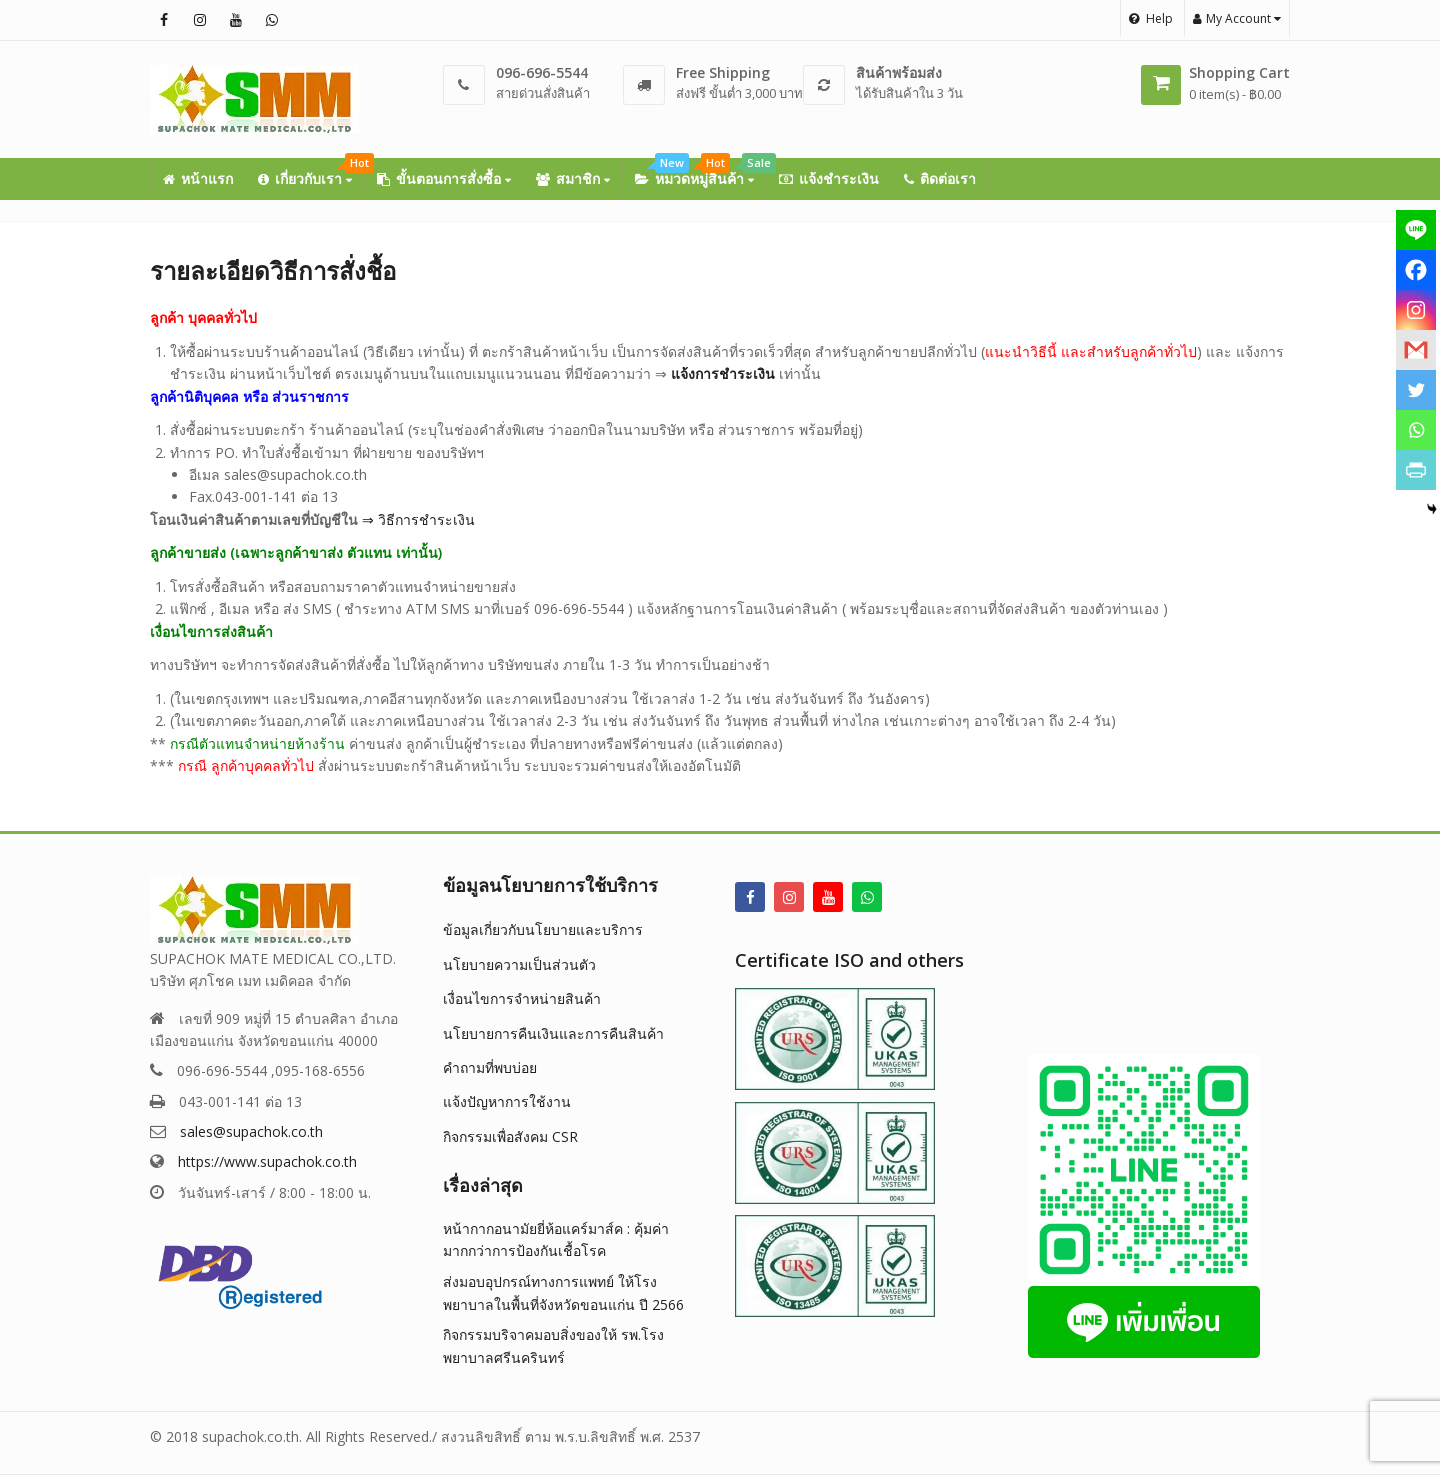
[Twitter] (1416, 390)
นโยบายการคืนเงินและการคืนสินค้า (553, 1033)
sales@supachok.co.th (251, 1131)
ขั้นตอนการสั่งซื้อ (444, 178)
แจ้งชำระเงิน (829, 178)
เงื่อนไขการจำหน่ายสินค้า (522, 998)
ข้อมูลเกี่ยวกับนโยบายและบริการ (543, 929)
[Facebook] (1416, 270)
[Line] (1416, 230)
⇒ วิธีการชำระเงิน (418, 519)
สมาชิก (573, 178)
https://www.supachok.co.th (267, 1161)
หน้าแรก (198, 178)
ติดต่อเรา (940, 178)
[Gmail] (1416, 350)
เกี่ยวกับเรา (311, 173)
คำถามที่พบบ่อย (490, 1067)
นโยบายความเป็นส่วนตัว (519, 964)
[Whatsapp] (1416, 430)
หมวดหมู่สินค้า (700, 173)
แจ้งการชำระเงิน (723, 373)
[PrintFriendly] (1416, 470)
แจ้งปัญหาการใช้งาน (507, 1101)
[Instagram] (1416, 310)
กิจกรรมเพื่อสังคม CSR (510, 1136)
